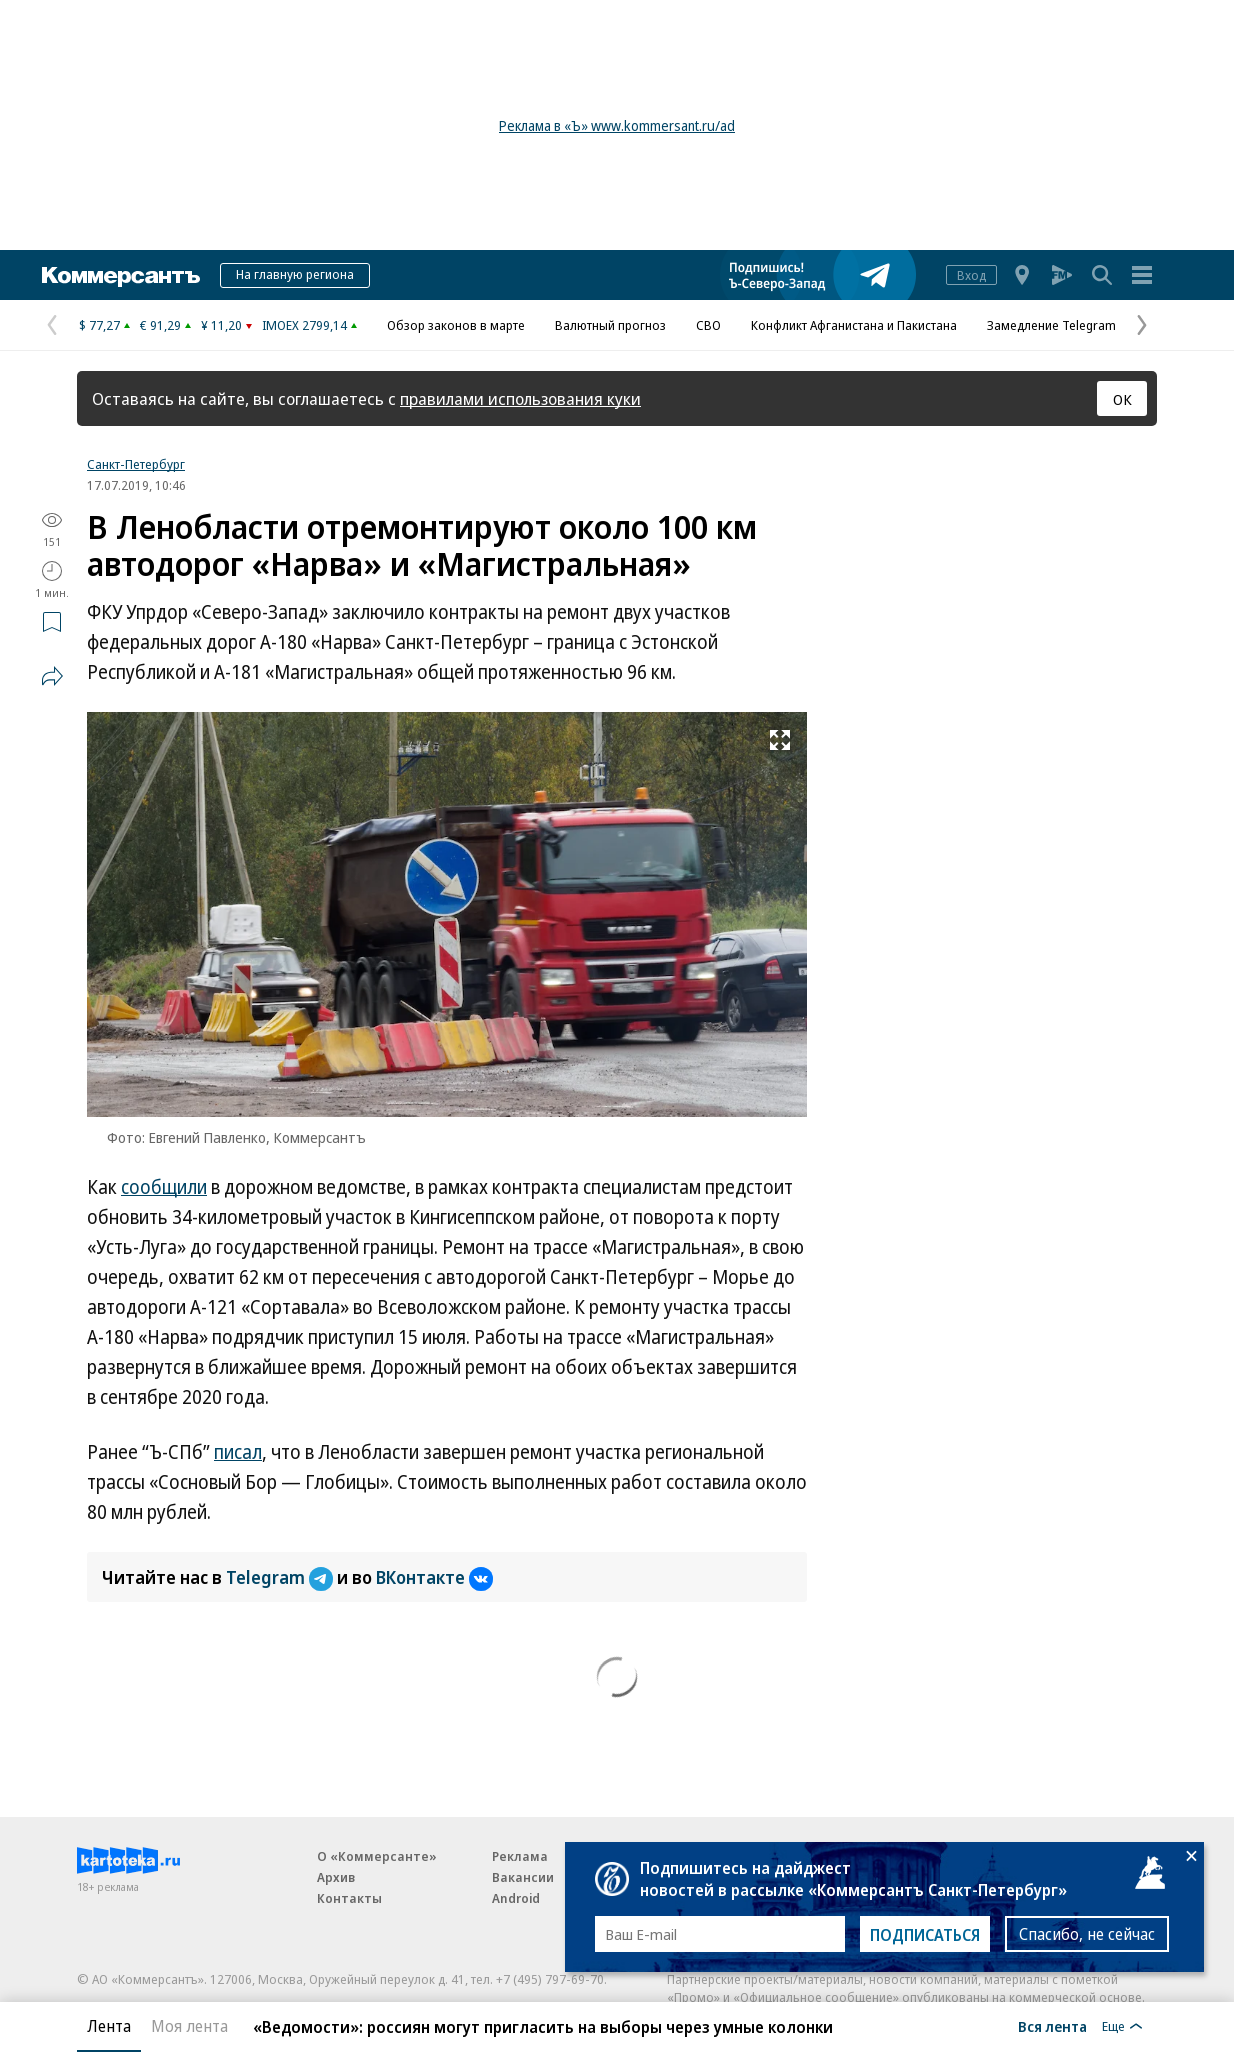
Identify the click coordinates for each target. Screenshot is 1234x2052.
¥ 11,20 (221, 325)
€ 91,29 (160, 325)
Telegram (281, 1577)
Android (516, 1898)
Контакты (349, 1898)
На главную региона (295, 274)
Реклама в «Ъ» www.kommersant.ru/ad (617, 125)
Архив (336, 1877)
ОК (1122, 399)
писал (238, 1452)
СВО (708, 325)
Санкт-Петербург (136, 464)
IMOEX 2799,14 (304, 325)
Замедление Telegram (1051, 325)
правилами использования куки (520, 398)
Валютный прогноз (610, 325)
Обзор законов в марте (456, 325)
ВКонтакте (434, 1577)
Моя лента (189, 2026)
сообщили (164, 1187)
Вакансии (523, 1877)
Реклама (520, 1856)
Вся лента (1052, 2026)
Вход (971, 275)
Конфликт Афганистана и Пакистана (854, 325)
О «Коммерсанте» (377, 1856)
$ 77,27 (99, 325)
